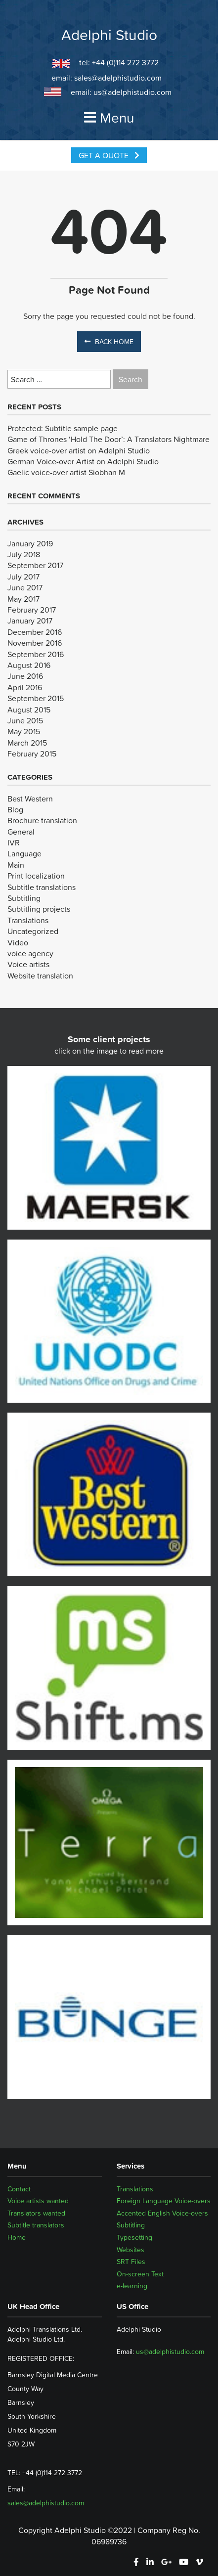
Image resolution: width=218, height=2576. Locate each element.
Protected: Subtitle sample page (62, 428)
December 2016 (34, 632)
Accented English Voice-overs (162, 2213)
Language (24, 853)
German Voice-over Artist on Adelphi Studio (83, 461)
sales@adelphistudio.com (118, 78)
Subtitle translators (35, 2225)
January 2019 (30, 543)
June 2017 (25, 587)
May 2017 (23, 599)
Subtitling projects (38, 909)
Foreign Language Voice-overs (164, 2201)
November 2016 (34, 643)
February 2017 (31, 610)
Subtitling (24, 898)
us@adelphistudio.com (132, 92)
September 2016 (35, 654)
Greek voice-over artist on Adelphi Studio (78, 450)
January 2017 (29, 620)
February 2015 (31, 753)
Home (16, 2237)
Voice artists (28, 964)
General (21, 832)
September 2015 (35, 698)
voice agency (30, 953)
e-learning (132, 2286)
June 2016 (25, 676)
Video (17, 942)
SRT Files (131, 2261)
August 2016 (28, 665)
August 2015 (28, 709)
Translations (27, 920)
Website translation (40, 975)
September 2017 (35, 565)
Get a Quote (109, 155)
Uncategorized (32, 931)
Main (15, 865)
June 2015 (25, 720)
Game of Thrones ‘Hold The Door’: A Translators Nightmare (108, 439)
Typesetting (134, 2237)
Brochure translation (42, 820)
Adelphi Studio (109, 35)
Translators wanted (36, 2213)
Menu (109, 117)
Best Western (30, 798)
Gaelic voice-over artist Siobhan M (66, 472)
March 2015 (27, 743)
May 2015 (23, 731)
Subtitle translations (41, 887)
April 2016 (24, 687)
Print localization (36, 876)
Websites (130, 2250)
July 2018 (23, 554)
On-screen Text (140, 2274)
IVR (13, 842)
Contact (19, 2189)
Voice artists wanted (38, 2201)
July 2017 (23, 576)
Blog (15, 809)
